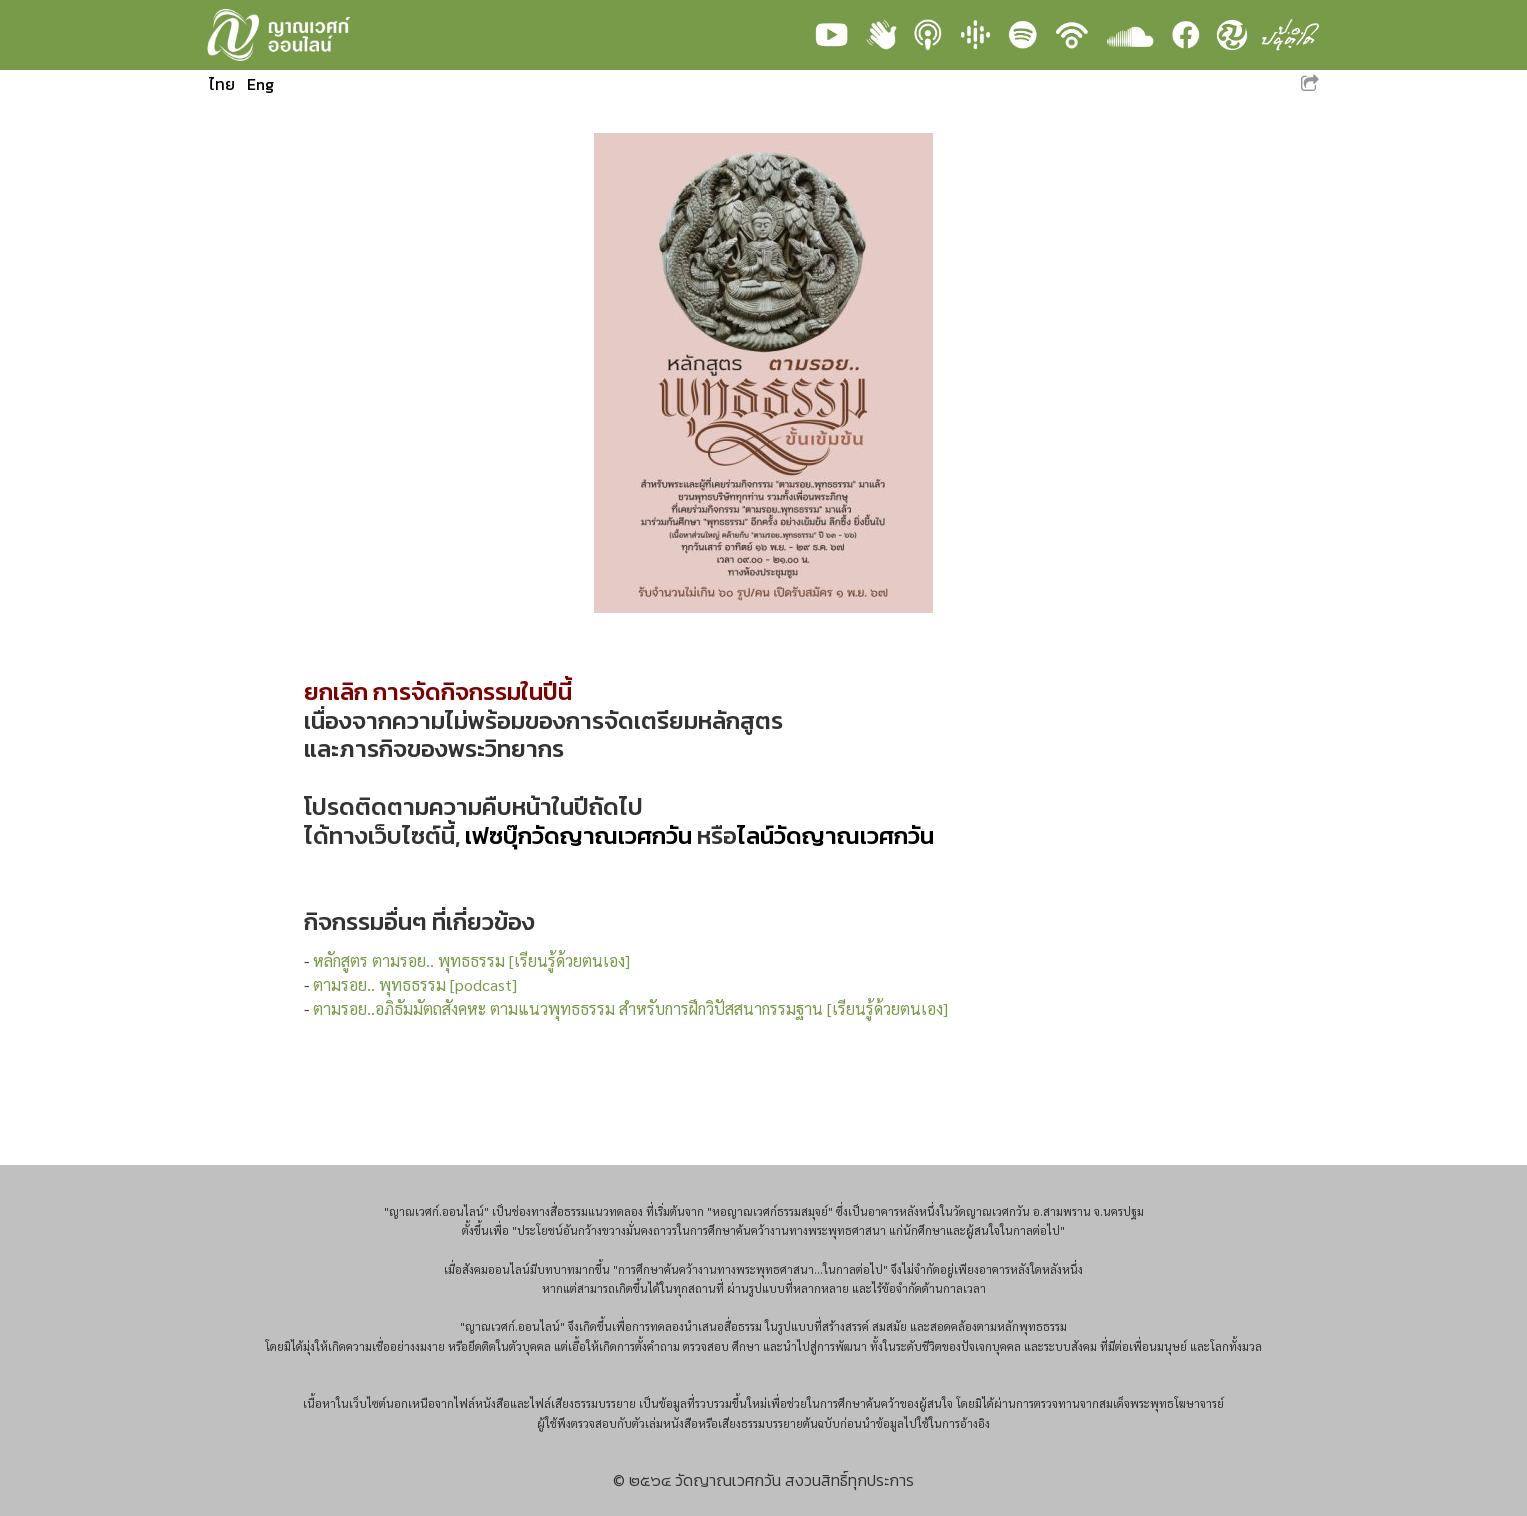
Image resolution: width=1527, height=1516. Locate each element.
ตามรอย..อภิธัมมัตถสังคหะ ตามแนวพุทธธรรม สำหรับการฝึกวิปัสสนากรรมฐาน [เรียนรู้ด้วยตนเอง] (630, 1008)
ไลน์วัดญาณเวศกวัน (835, 835)
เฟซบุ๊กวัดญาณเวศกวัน (578, 835)
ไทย (222, 84)
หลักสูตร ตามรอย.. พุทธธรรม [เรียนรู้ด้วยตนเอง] (471, 960)
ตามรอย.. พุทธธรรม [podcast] (415, 984)
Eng (260, 84)
